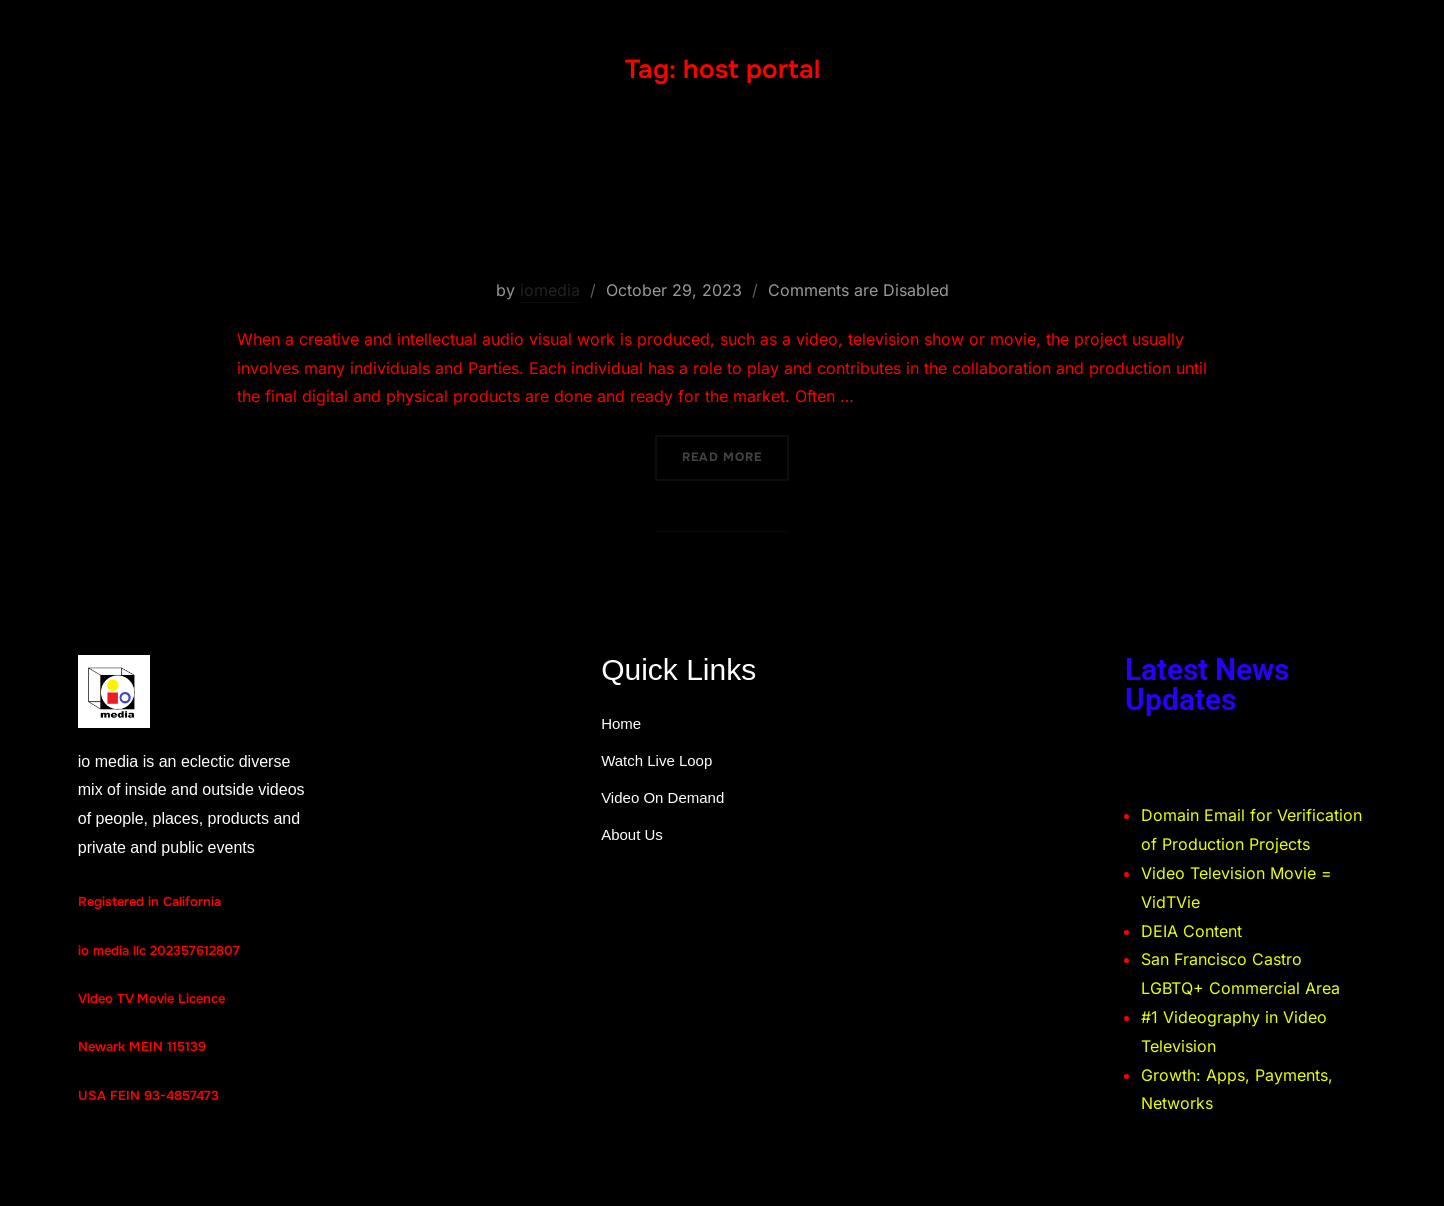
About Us (632, 834)
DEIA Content (1191, 931)
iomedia (550, 290)
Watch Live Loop (656, 760)
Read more (735, 450)
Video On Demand (662, 797)
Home (621, 723)
